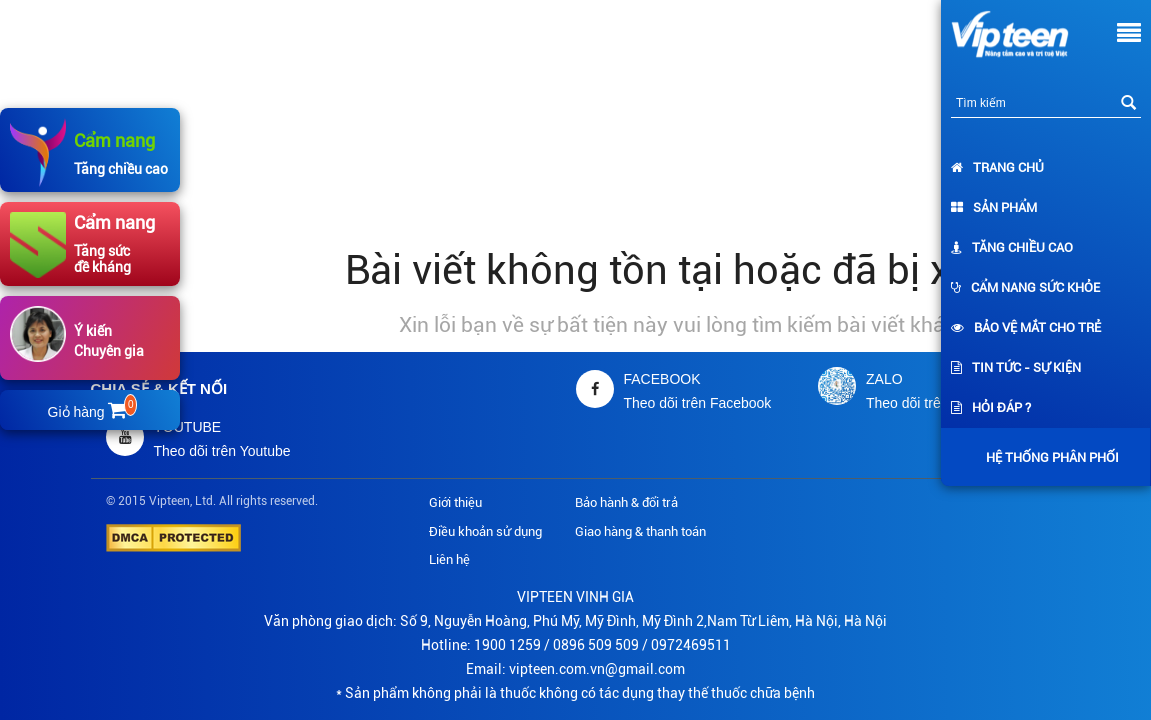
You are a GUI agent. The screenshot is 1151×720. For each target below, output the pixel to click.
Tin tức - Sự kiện (1016, 367)
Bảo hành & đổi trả (626, 502)
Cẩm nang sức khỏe (1025, 287)
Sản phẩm (994, 207)
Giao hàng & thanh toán (640, 531)
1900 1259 (507, 645)
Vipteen (169, 501)
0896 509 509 (596, 645)
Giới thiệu (455, 502)
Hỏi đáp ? (991, 407)
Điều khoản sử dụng (485, 531)
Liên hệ (449, 559)
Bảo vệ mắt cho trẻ (1026, 327)
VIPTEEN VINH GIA (575, 597)
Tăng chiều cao (1012, 247)
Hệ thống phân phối (1047, 457)
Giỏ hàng (91, 412)
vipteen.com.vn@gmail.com (597, 669)
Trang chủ (997, 167)
